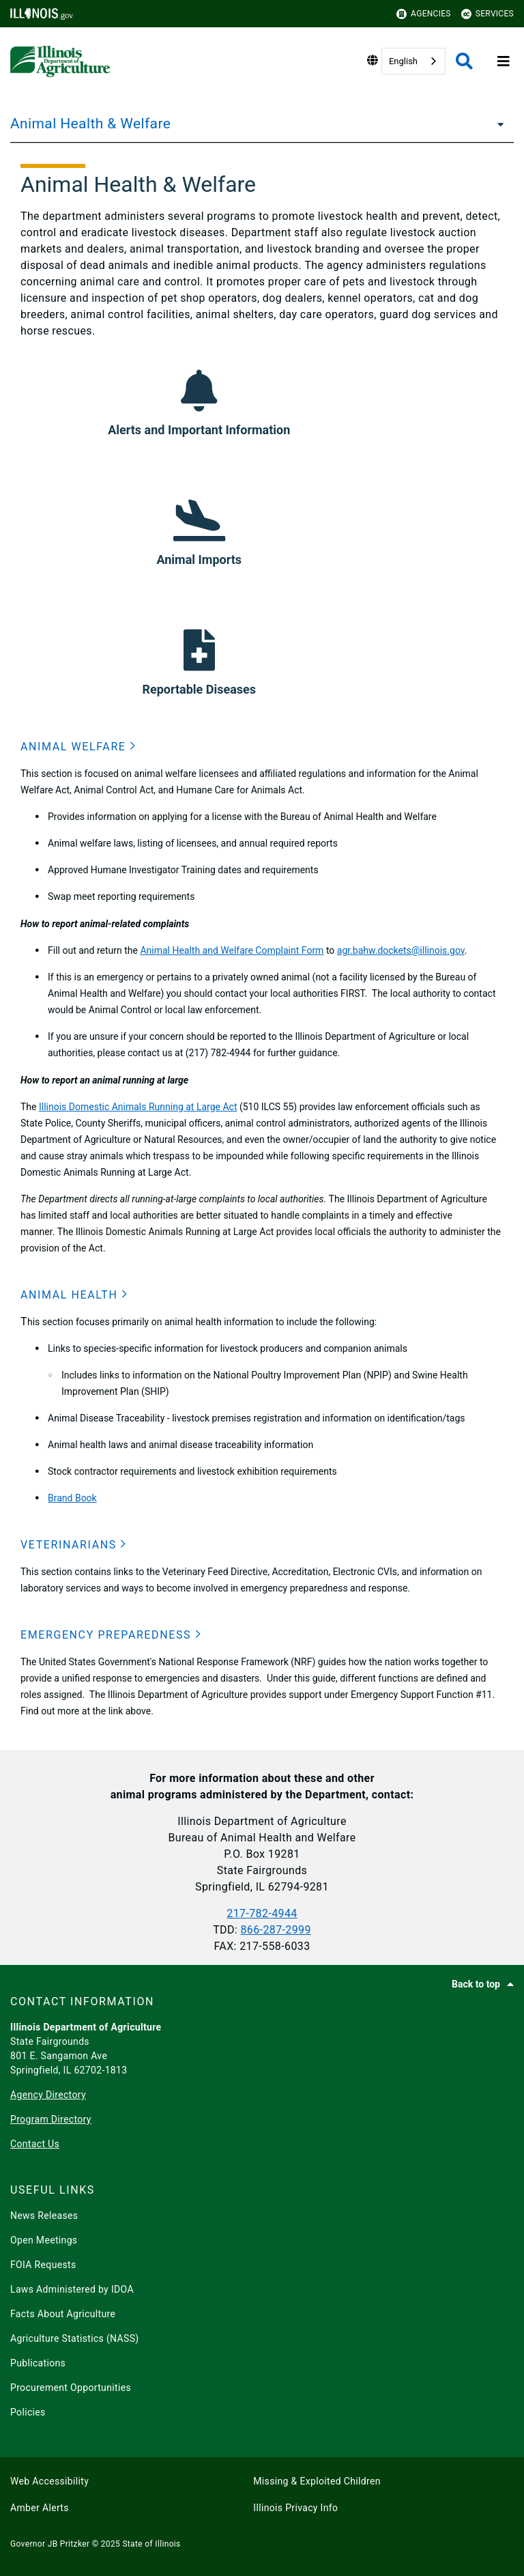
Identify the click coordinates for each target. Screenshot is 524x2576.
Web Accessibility (49, 2481)
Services (487, 14)
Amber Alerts (39, 2507)
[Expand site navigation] (503, 61)
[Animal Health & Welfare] (497, 123)
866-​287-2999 (275, 1929)
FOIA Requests (43, 2264)
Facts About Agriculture (62, 2313)
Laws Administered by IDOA (72, 2289)
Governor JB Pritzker (49, 2544)
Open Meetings (43, 2240)
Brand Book (72, 1497)
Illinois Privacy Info (295, 2507)
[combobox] (413, 61)
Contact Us (34, 2143)
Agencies (423, 14)
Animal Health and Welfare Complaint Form (231, 950)
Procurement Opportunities (70, 2387)
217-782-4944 (262, 1913)
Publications (38, 2363)
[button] (78, 747)
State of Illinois (151, 2544)
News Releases (44, 2215)
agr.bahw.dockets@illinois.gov (401, 950)
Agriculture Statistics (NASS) (74, 2338)
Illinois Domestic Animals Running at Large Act (138, 1106)
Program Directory (50, 2119)
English (403, 61)
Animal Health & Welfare (90, 123)
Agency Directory (48, 2094)
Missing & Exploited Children (316, 2481)
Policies (28, 2412)
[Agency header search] (464, 61)
